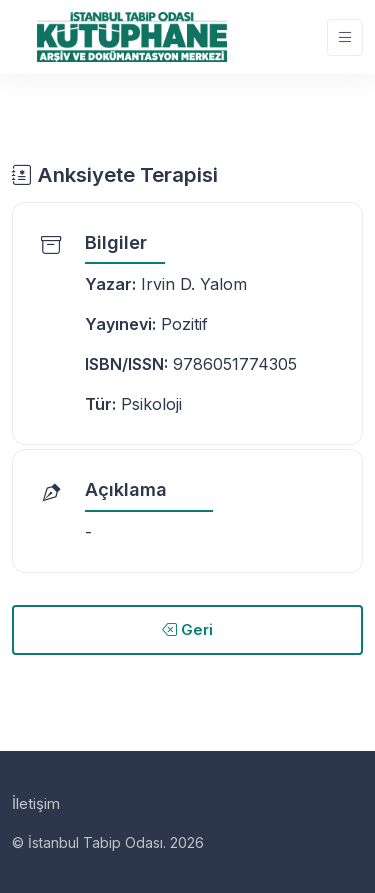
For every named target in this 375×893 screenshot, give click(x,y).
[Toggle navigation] (345, 37)
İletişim (36, 803)
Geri (187, 629)
